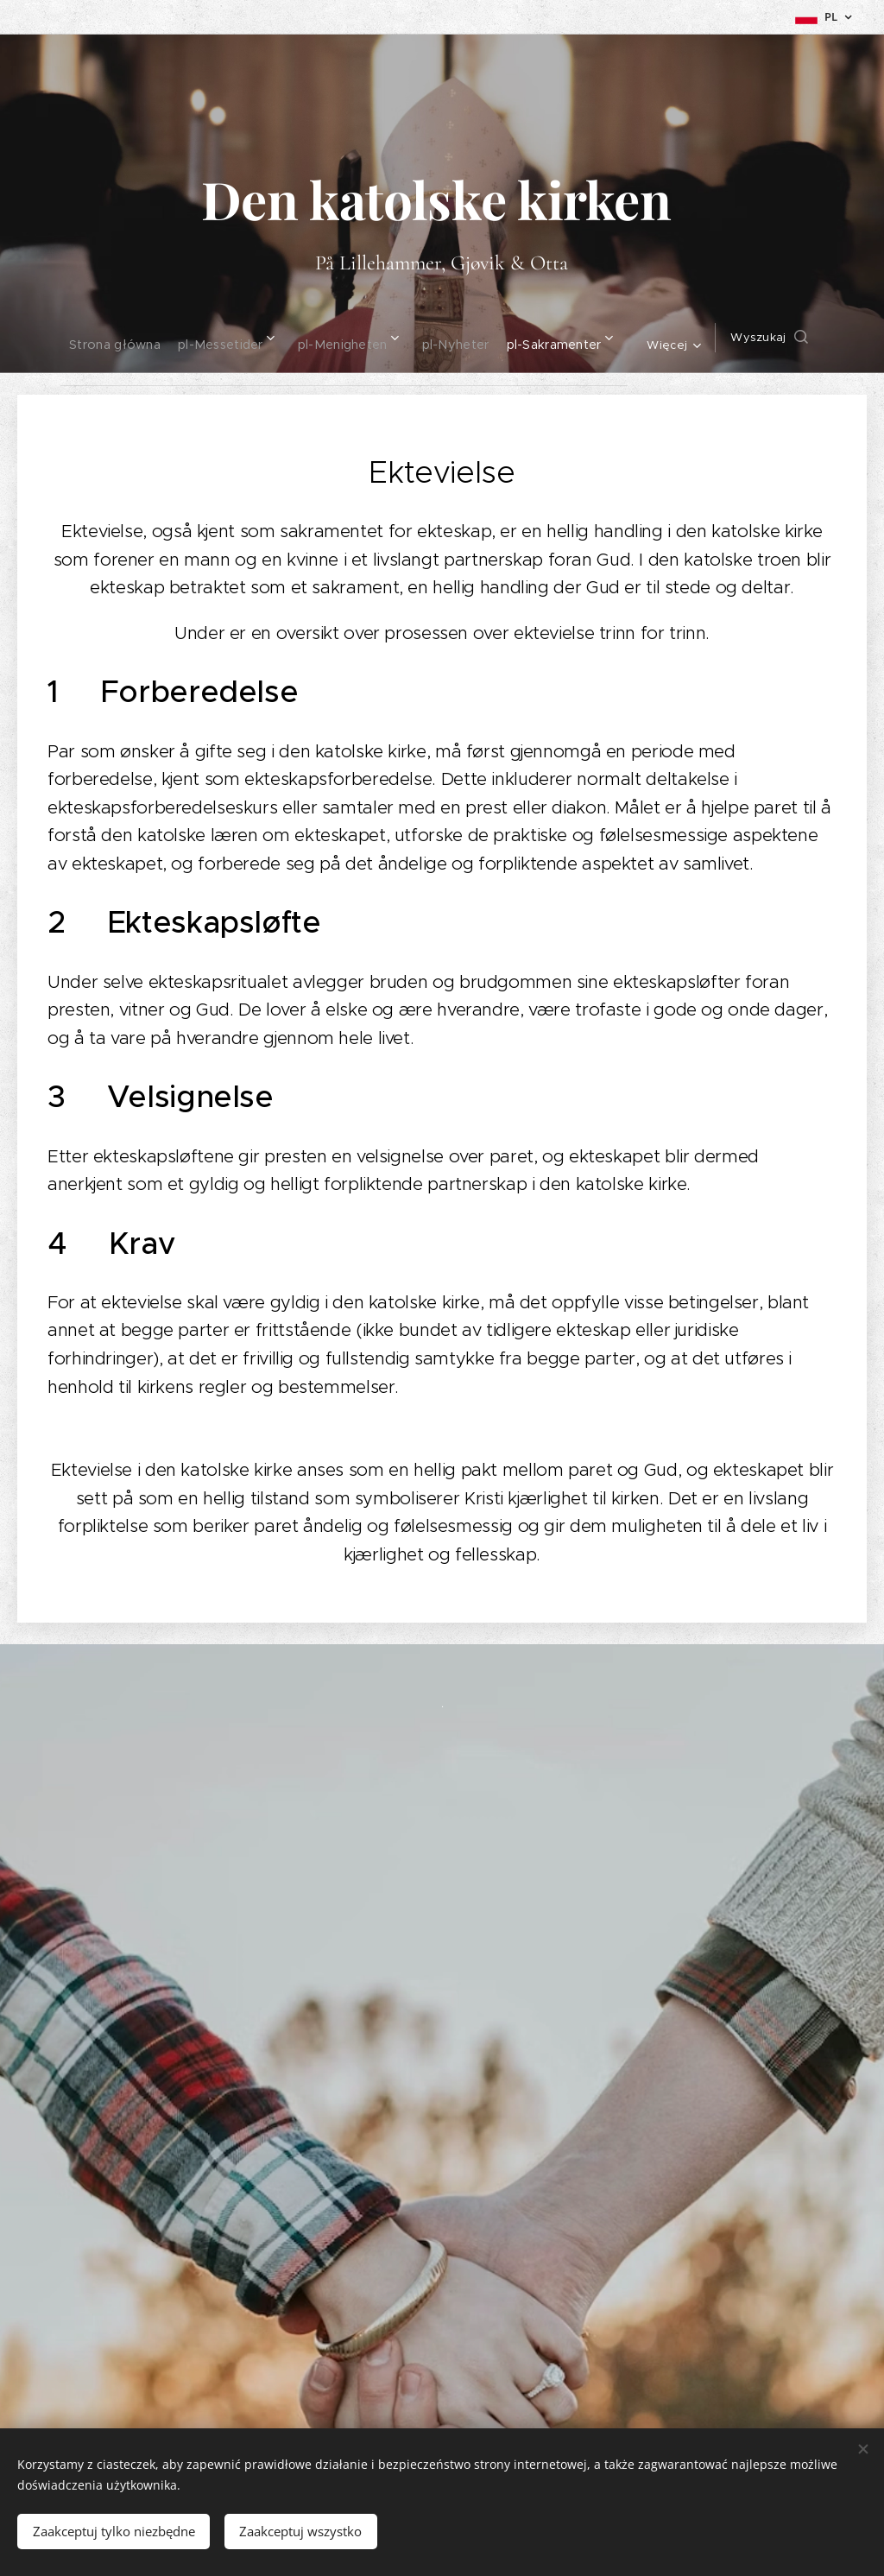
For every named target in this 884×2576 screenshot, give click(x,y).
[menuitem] (103, 337)
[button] (784, 337)
